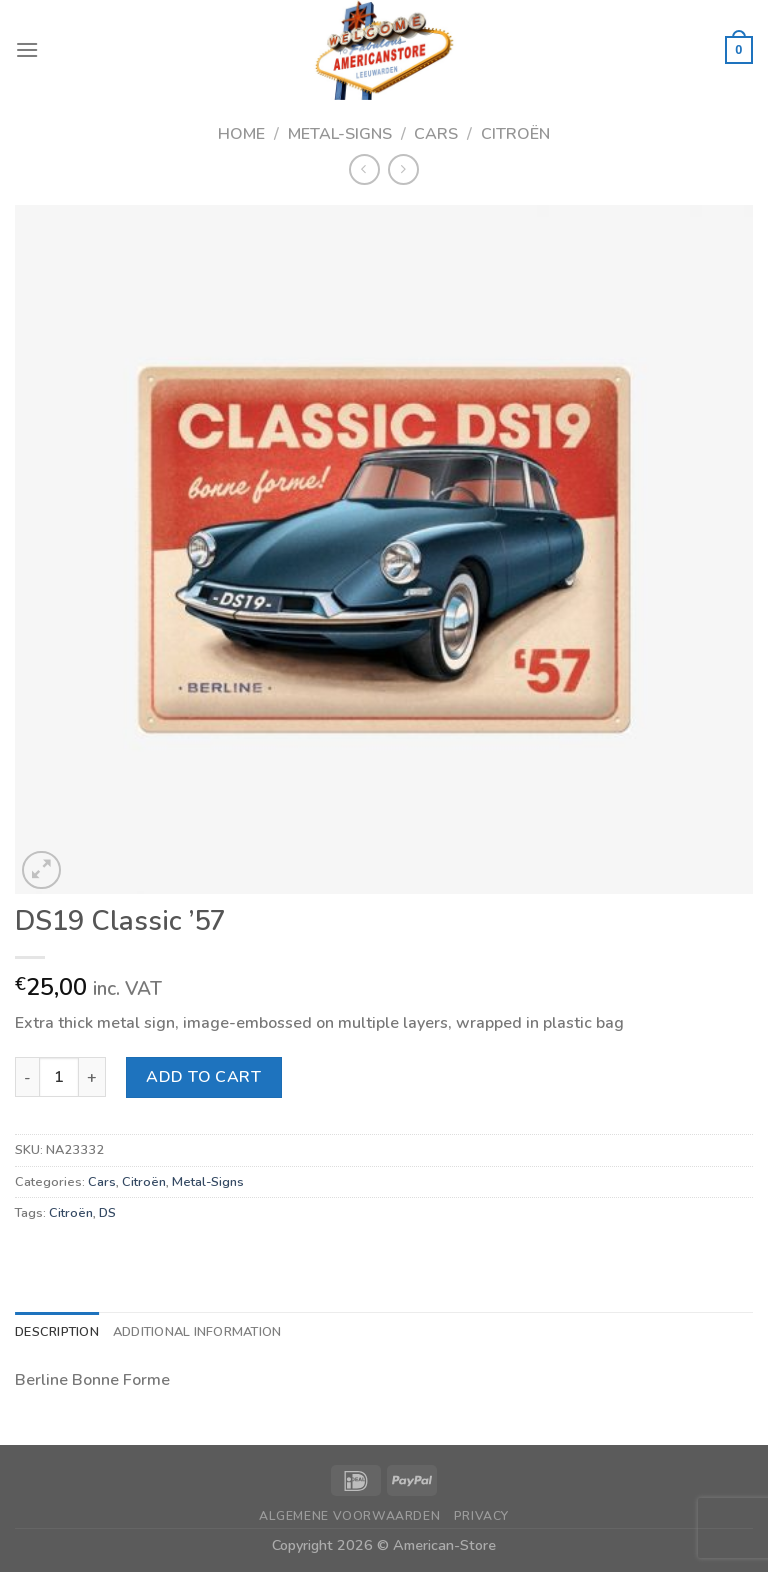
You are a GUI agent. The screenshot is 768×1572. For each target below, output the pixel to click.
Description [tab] (57, 1332)
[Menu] (27, 49)
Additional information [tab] (197, 1332)
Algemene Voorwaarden (349, 1516)
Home (241, 134)
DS (107, 1213)
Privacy (481, 1516)
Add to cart (203, 1077)
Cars (436, 134)
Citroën (515, 134)
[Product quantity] (59, 1077)
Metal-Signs (340, 134)
